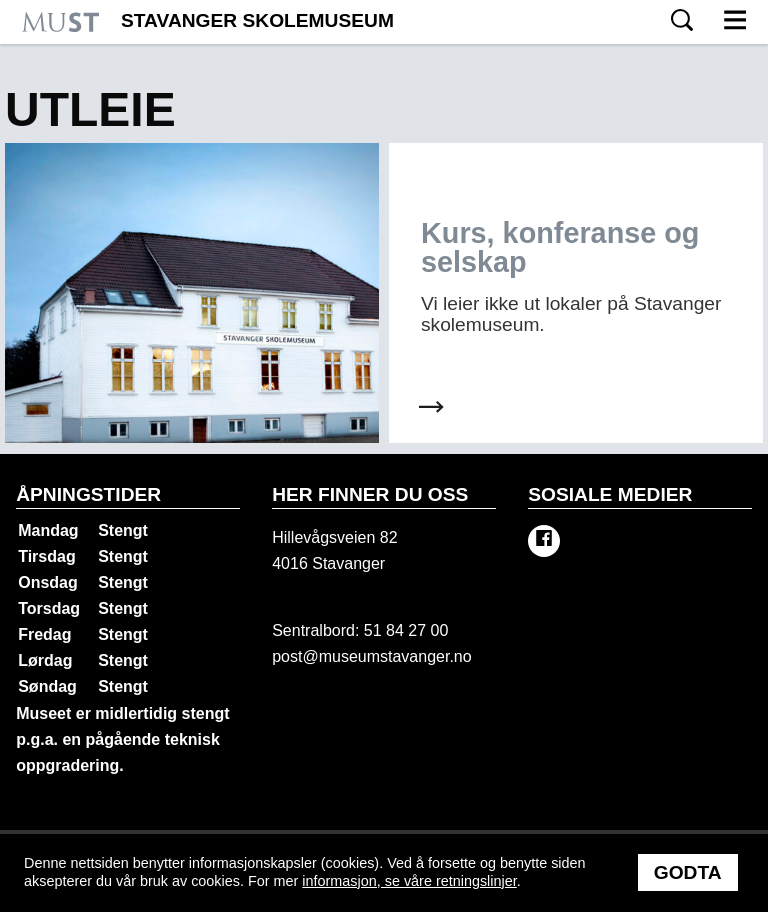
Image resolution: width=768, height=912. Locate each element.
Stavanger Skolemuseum (257, 21)
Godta (688, 872)
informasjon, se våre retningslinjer (409, 881)
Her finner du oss (370, 494)
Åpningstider (88, 494)
